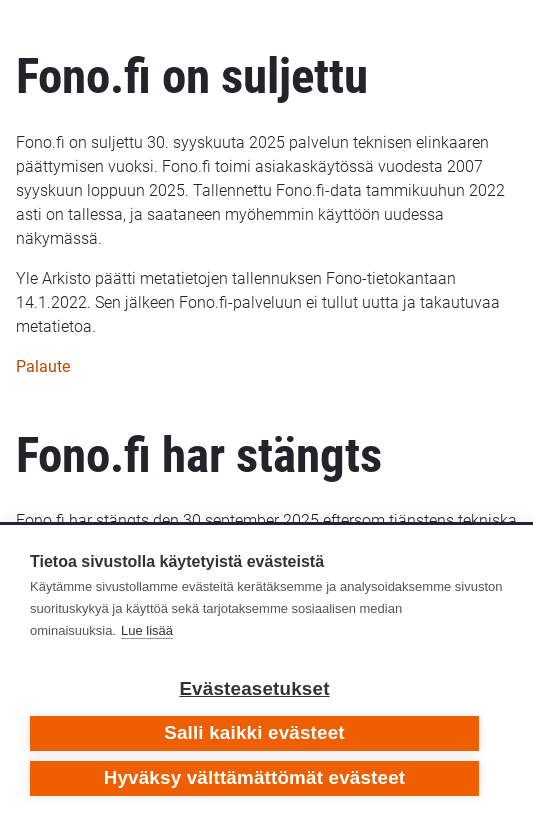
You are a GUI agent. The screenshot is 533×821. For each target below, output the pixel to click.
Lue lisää (147, 630)
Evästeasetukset (254, 688)
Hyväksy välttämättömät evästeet (255, 777)
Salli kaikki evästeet (254, 732)
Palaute (43, 366)
